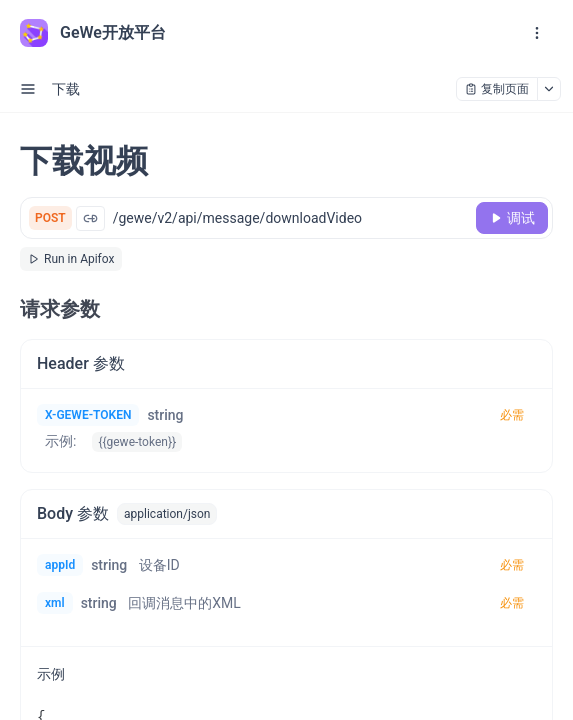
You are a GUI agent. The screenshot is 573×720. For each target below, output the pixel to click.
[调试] (512, 218)
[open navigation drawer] (537, 33)
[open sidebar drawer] (28, 89)
